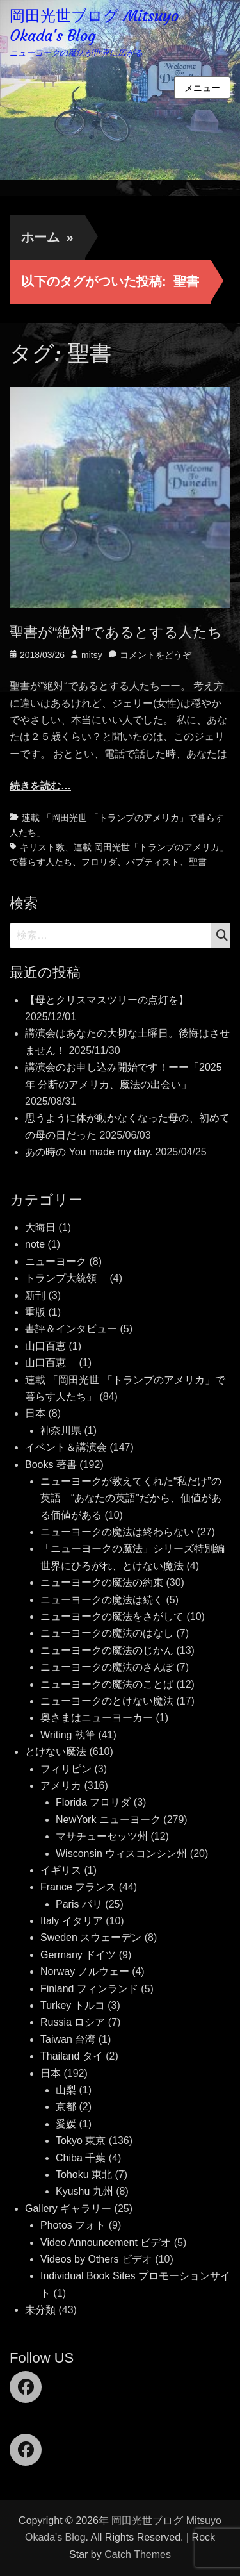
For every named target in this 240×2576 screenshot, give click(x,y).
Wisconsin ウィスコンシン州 (121, 1853)
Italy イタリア (71, 1920)
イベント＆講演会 (66, 1447)
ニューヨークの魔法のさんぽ (106, 1667)
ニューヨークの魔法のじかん (106, 1650)
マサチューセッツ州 (102, 1836)
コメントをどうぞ (155, 655)
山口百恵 (45, 1346)
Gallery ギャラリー (68, 2208)
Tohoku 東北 (84, 2174)
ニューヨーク (55, 1261)
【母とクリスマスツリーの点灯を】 (107, 1000)
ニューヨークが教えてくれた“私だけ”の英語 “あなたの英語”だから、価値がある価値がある (130, 1498)
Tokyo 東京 (81, 2140)
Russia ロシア (72, 2022)
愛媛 (66, 2123)
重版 (35, 1312)
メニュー (202, 88)
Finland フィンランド (89, 1988)
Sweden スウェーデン (90, 1937)
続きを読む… (40, 785)
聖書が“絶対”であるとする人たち (116, 632)
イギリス (60, 1870)
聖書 (198, 862)
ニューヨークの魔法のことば (106, 1684)
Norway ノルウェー (84, 1971)
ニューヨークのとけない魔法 (106, 1701)
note (35, 1244)
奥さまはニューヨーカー (96, 1717)
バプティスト (153, 862)
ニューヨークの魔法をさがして (112, 1616)
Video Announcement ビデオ (105, 2242)
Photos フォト (73, 2225)
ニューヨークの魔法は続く (101, 1599)
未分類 (40, 2309)
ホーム (47, 237)
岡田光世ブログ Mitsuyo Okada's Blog (94, 25)
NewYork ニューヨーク (108, 1819)
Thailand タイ (71, 2056)
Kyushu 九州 (84, 2191)
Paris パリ (79, 1904)
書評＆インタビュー (71, 1328)
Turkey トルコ (72, 2005)
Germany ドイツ (78, 1954)
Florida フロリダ (93, 1802)
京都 (66, 2106)
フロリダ (99, 862)
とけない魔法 (55, 1751)
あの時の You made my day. (88, 1151)
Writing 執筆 (67, 1735)
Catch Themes (137, 2554)
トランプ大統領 (66, 1278)
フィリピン (66, 1768)
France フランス (78, 1886)
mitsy (91, 655)
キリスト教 (42, 847)
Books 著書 (51, 1464)
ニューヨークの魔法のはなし (106, 1633)
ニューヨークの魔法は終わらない (117, 1531)
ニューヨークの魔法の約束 (101, 1582)
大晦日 (40, 1227)
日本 (35, 1413)
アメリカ (60, 1785)
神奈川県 (60, 1430)
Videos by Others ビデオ (96, 2259)
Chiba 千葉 (81, 2157)
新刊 (35, 1295)
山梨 (66, 2090)
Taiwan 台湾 (67, 2039)
